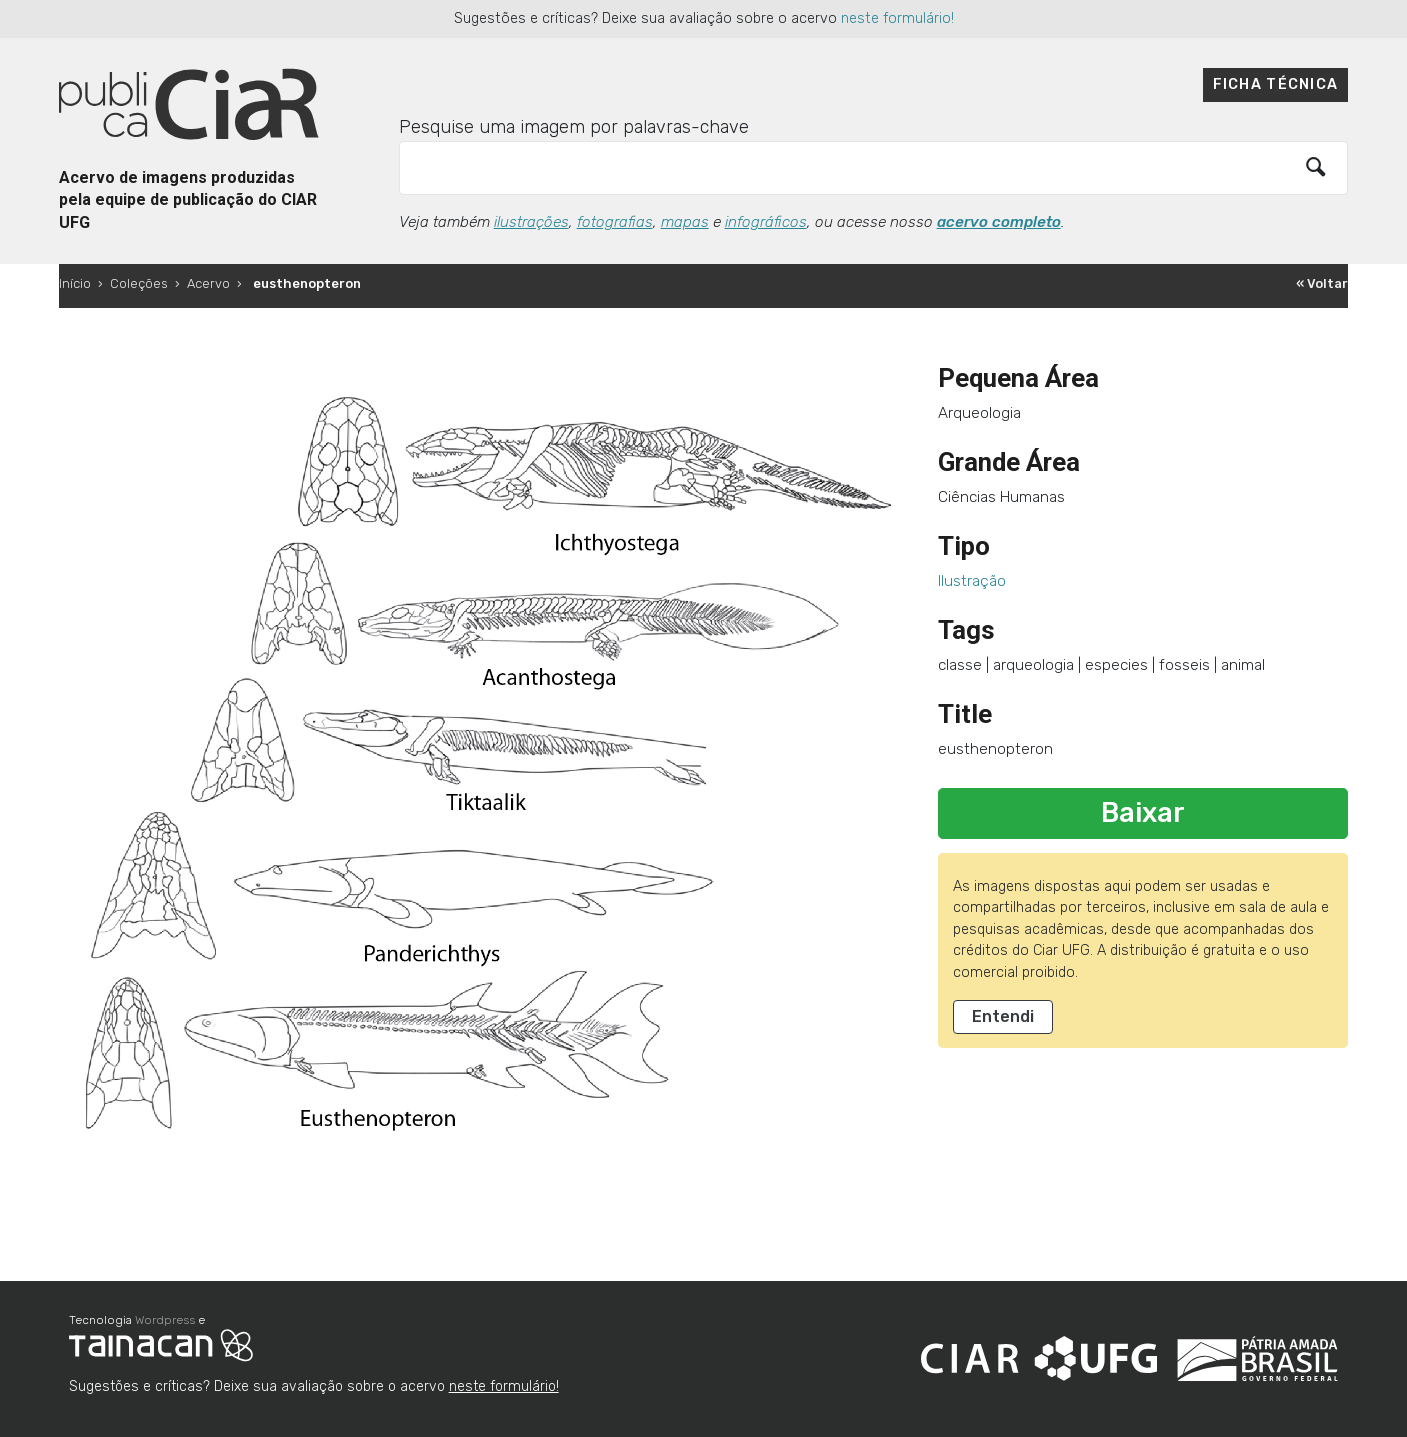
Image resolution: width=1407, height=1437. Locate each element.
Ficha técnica (1276, 84)
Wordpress (165, 1320)
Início (75, 283)
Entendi (1003, 1016)
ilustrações (531, 222)
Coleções (139, 283)
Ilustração (972, 581)
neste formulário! (897, 18)
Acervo (208, 283)
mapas (685, 222)
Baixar (1143, 813)
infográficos (766, 222)
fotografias (615, 222)
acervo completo (999, 222)
